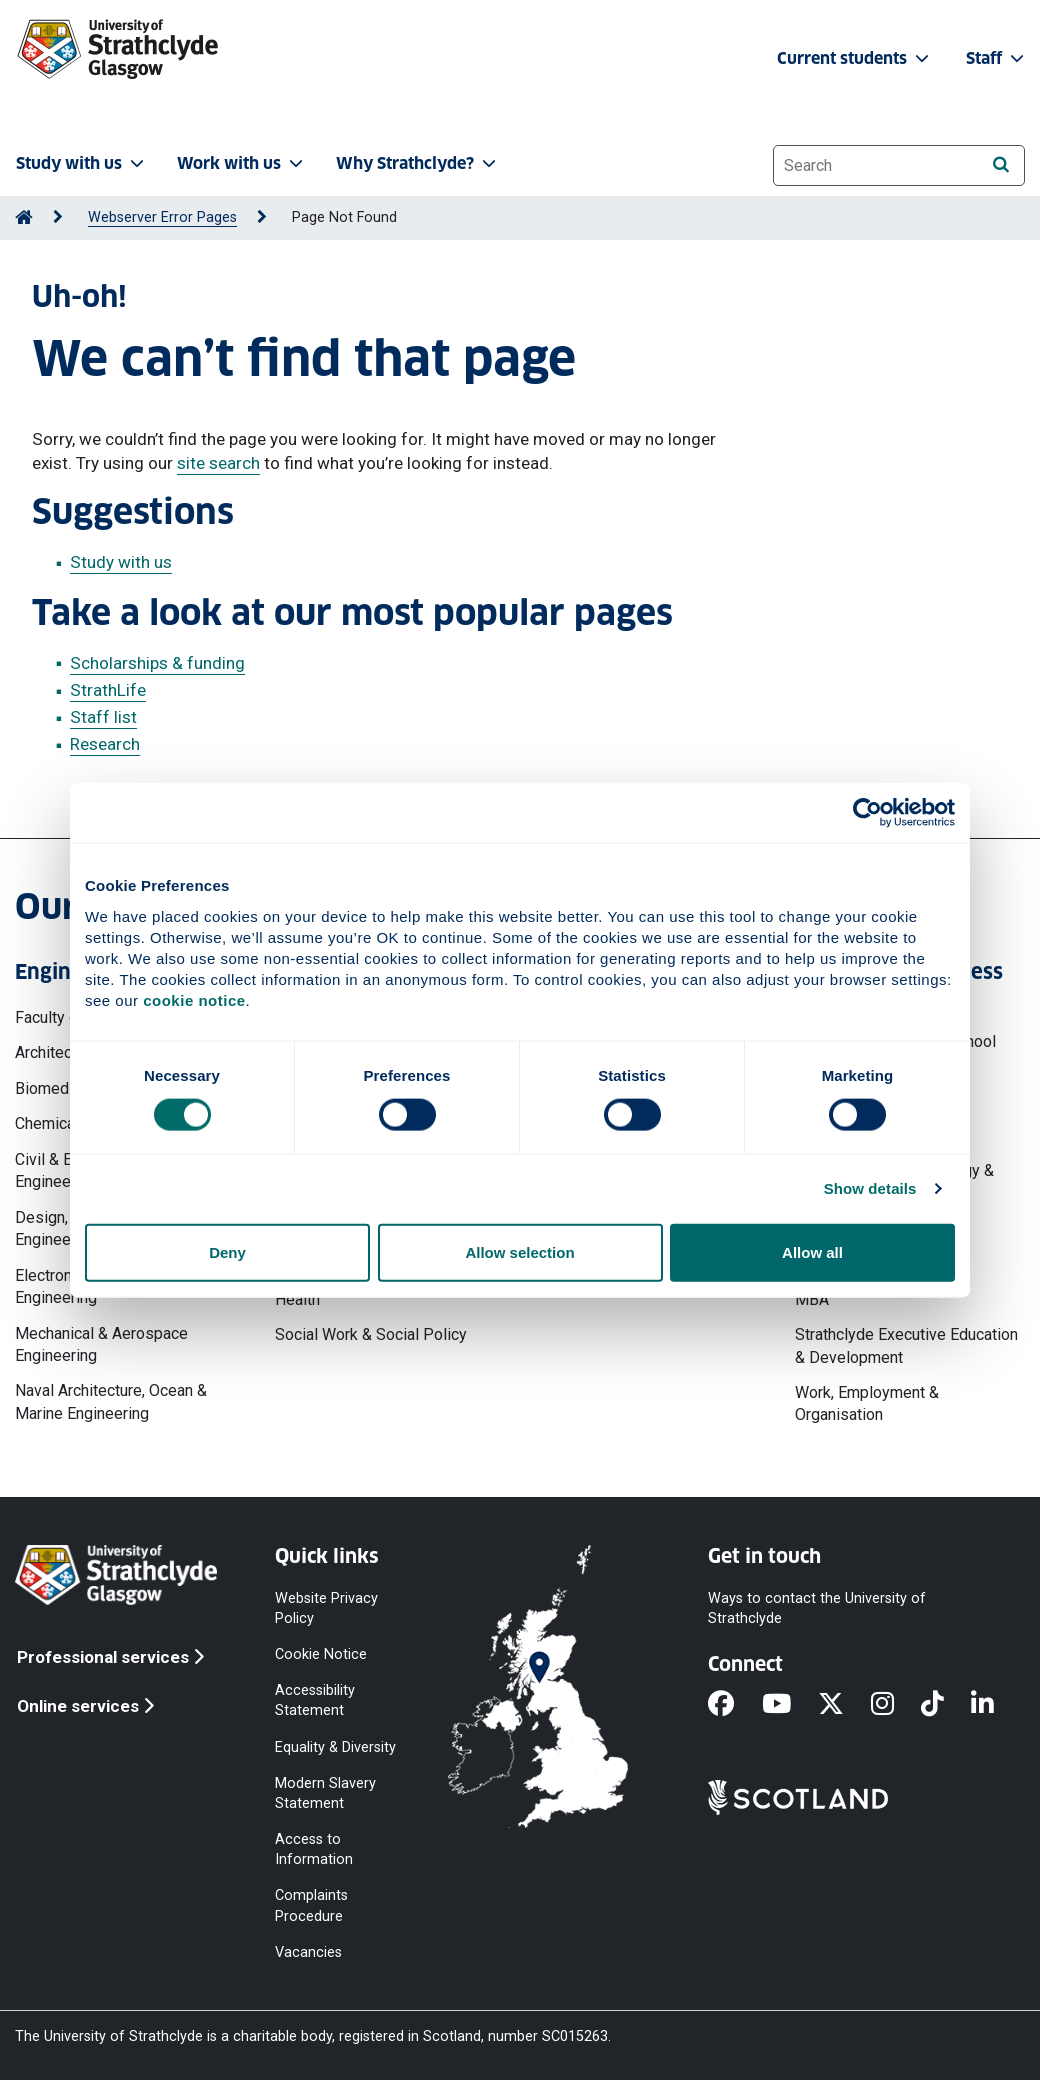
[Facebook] (734, 1705)
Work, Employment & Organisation (867, 1403)
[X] (844, 1705)
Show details (870, 1188)
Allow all (812, 1251)
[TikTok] (946, 1705)
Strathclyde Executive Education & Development (906, 1345)
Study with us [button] (82, 163)
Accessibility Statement (315, 1700)
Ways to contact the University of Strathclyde (817, 1607)
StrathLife (108, 690)
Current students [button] (855, 58)
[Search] (1000, 164)
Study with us (121, 562)
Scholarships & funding (157, 663)
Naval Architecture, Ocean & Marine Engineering (111, 1401)
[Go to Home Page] (24, 217)
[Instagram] (896, 1705)
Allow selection (519, 1251)
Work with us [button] (242, 163)
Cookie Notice (321, 1654)
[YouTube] (790, 1705)
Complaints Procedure (311, 1905)
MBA (812, 1299)
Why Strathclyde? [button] (418, 163)
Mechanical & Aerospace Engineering (101, 1344)
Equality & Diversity (335, 1746)
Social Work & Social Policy (371, 1334)
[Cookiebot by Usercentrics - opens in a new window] (867, 813)
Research (105, 744)
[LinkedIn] (996, 1705)
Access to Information (314, 1849)
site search (218, 463)
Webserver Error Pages (162, 217)
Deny (227, 1251)
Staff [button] (997, 58)
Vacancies (308, 1951)
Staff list (103, 717)
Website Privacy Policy (326, 1607)
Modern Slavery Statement (325, 1792)
